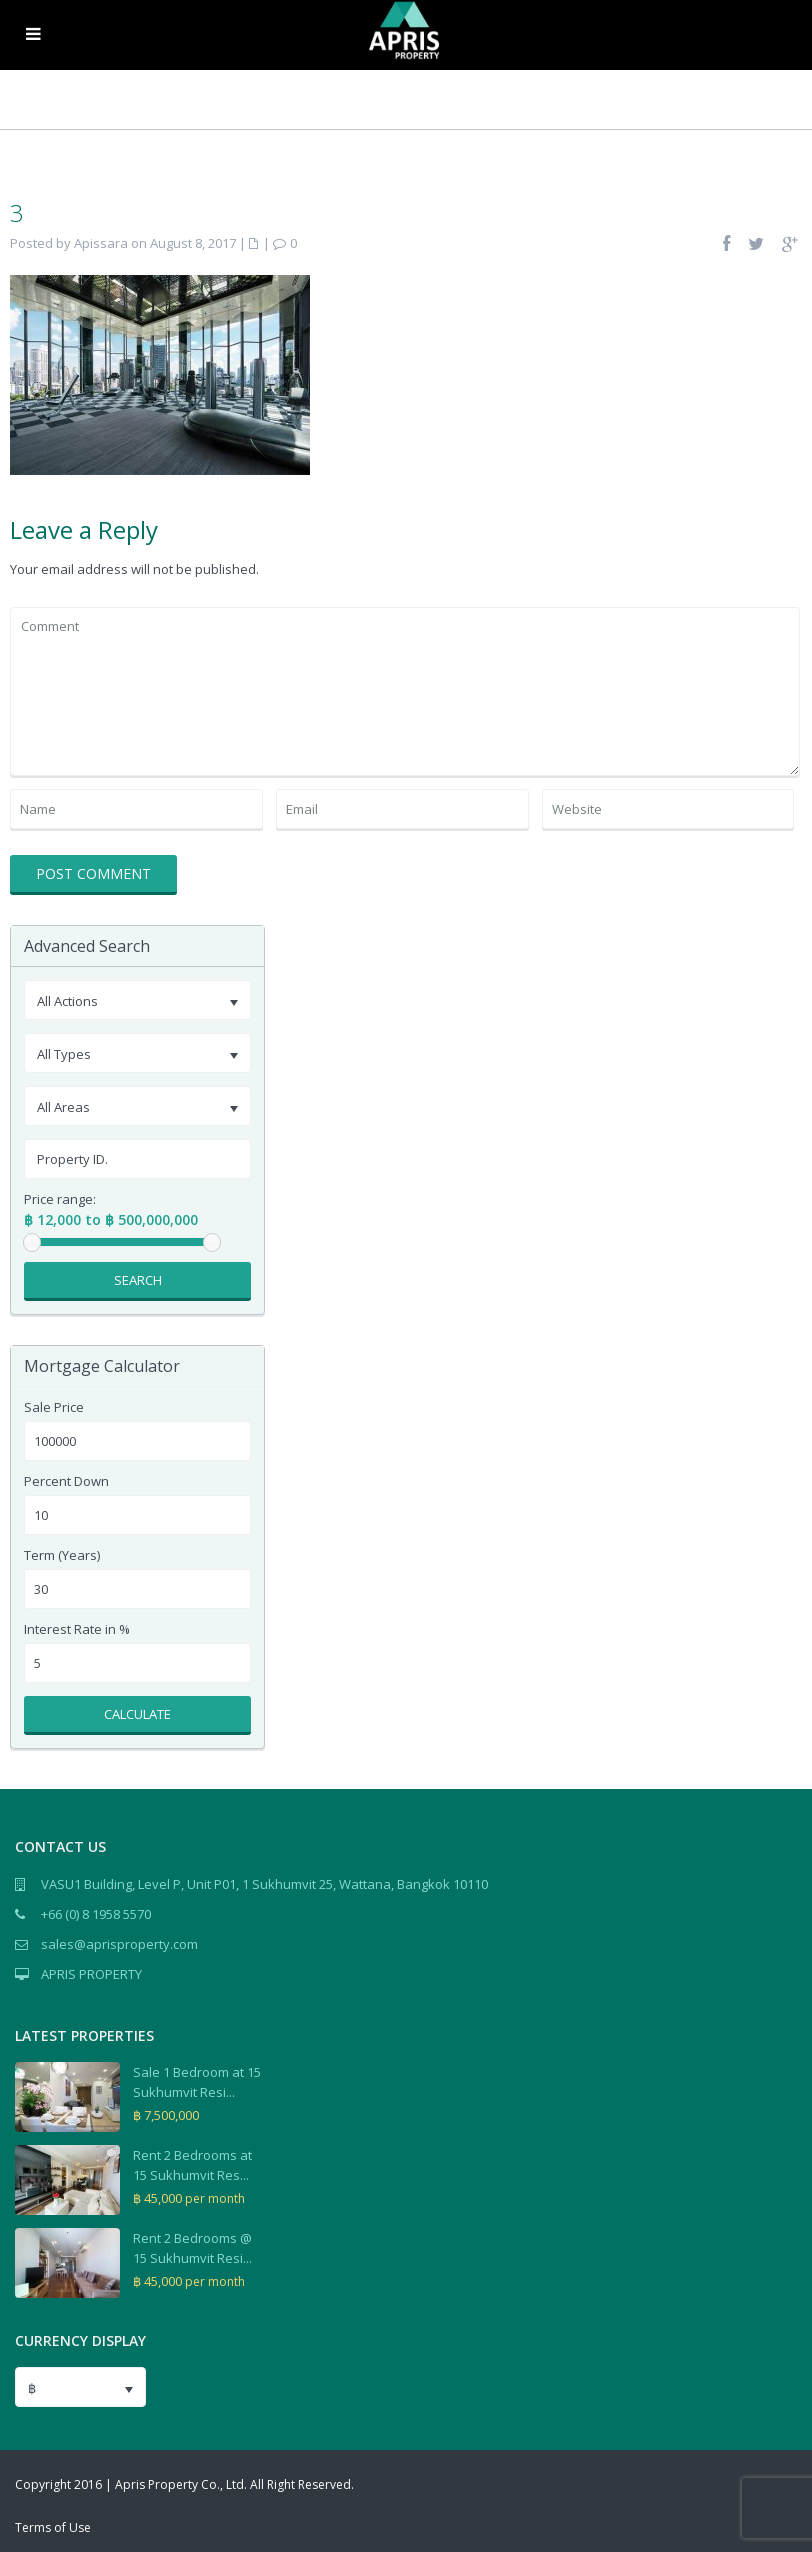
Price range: (60, 1199)
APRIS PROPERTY (91, 1974)
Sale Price (54, 1407)
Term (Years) (62, 1555)
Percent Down (66, 1481)
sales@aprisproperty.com (119, 1944)
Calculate (137, 1714)
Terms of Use (53, 2527)
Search (138, 1280)
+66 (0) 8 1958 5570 (96, 1914)
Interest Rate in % (77, 1629)
